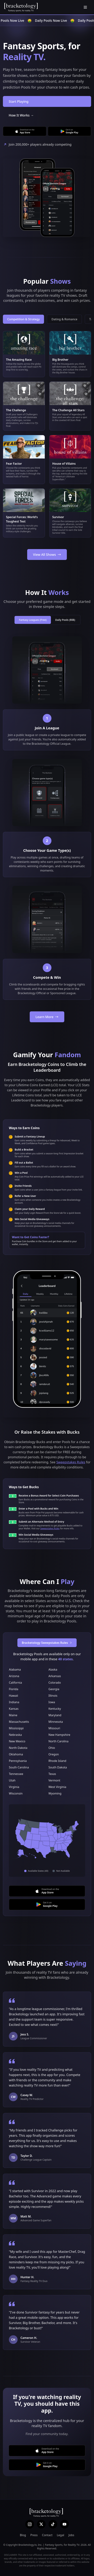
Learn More (47, 1017)
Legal (60, 2535)
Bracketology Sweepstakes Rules (47, 1643)
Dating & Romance (64, 319)
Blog (23, 2535)
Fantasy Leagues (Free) (33, 620)
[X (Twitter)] (41, 2524)
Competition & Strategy (23, 319)
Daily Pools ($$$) (65, 620)
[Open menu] (85, 7)
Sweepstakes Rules (70, 1462)
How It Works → (21, 115)
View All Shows (47, 554)
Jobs (71, 2535)
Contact (47, 2535)
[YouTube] (64, 2524)
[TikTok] (53, 2524)
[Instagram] (29, 2524)
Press (33, 2535)
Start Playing (18, 101)
